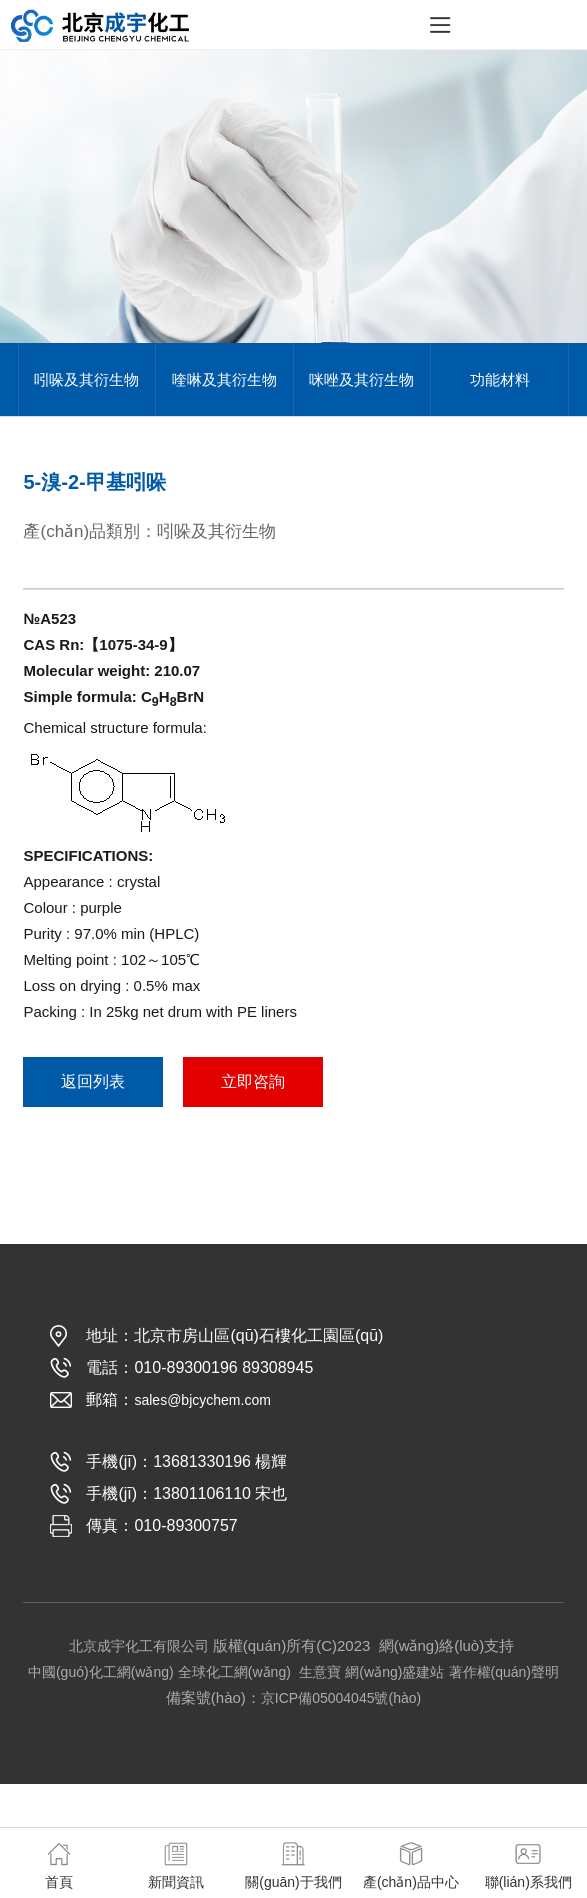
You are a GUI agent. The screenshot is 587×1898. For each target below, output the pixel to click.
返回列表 (93, 1081)
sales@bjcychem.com (202, 1400)
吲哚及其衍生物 (86, 379)
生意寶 (320, 1672)
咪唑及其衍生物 (361, 379)
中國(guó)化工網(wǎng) (101, 1672)
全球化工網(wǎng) (234, 1672)
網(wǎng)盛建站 (394, 1672)
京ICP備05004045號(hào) (341, 1698)
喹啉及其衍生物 (224, 379)
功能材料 (500, 379)
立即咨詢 (253, 1081)
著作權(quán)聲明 (504, 1672)
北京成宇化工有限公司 (139, 1646)
